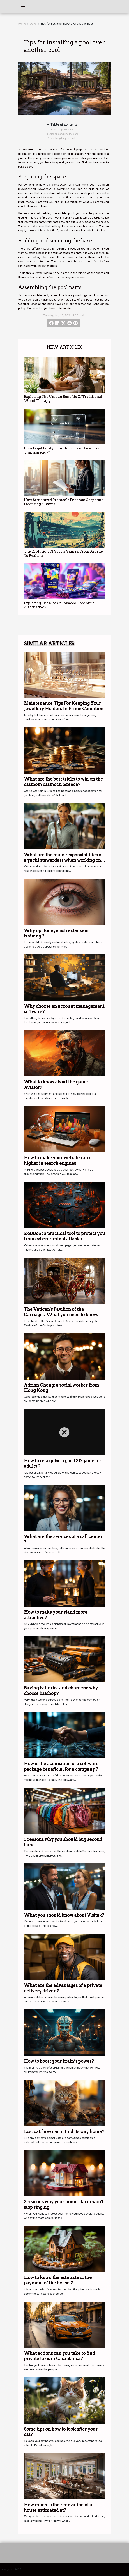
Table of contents (63, 124)
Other (33, 24)
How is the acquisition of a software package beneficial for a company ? (61, 1766)
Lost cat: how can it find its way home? (64, 2131)
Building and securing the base (62, 134)
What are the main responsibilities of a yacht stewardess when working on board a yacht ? (63, 860)
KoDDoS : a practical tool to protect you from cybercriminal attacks (64, 1236)
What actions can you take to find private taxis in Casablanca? (59, 2356)
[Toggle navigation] (23, 6)
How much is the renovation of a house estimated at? (58, 2507)
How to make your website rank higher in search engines (57, 1160)
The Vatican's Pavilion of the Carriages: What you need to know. (61, 1312)
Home (22, 24)
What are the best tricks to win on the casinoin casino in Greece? (63, 781)
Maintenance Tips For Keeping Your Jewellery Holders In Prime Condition (63, 706)
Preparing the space (62, 129)
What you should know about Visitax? (64, 1915)
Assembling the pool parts (62, 138)
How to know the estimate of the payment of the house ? (58, 2280)
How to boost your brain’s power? (59, 2061)
